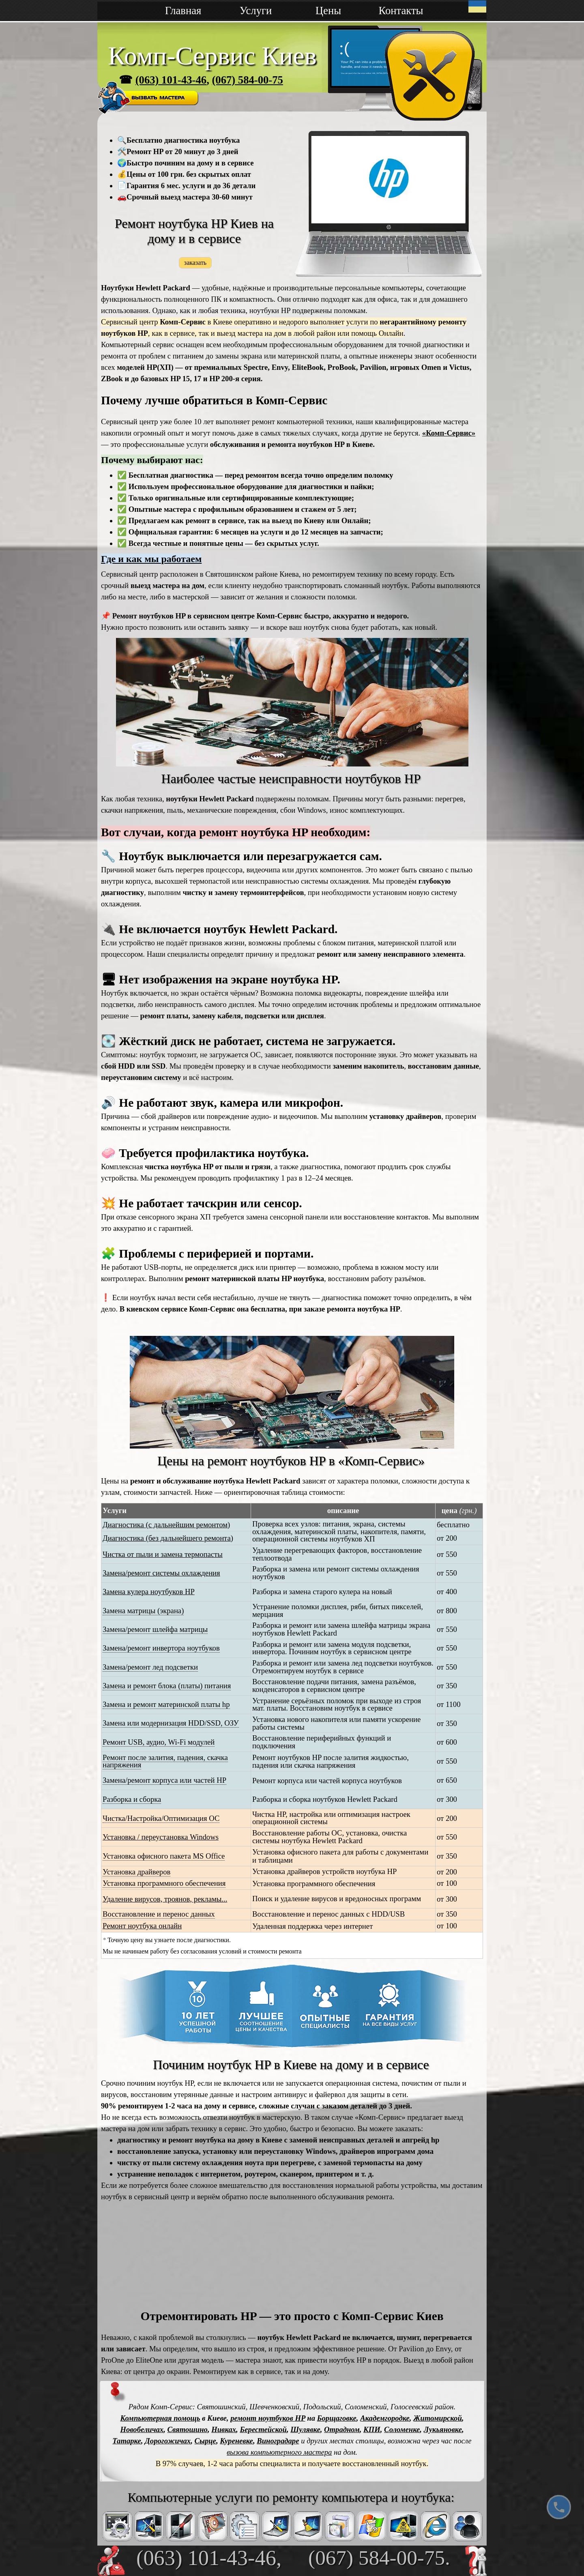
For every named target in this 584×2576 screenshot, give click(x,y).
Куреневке (236, 2440)
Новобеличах (141, 2429)
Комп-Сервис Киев (212, 55)
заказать (195, 261)
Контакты (400, 10)
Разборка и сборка (132, 1799)
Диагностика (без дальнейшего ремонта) (168, 1538)
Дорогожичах (168, 2440)
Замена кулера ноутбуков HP (149, 1591)
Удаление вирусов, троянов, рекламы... (165, 1899)
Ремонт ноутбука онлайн (142, 1925)
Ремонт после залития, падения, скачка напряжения (165, 1761)
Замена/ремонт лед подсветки (150, 1667)
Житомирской (437, 2418)
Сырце (205, 2440)
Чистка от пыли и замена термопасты (163, 1554)
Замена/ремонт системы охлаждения (161, 1573)
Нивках (223, 2429)
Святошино (187, 2429)
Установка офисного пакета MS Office (164, 1856)
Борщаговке (336, 2418)
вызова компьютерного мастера (279, 2452)
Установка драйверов (136, 1872)
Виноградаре (278, 2440)
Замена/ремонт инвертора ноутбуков (161, 1648)
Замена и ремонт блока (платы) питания (167, 1685)
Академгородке (385, 2418)
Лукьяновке (443, 2429)
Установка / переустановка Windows (161, 1837)
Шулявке (305, 2429)
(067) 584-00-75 (247, 80)
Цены (328, 10)
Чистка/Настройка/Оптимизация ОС (161, 1818)
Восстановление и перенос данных (159, 1914)
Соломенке (402, 2429)
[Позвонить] (559, 2507)
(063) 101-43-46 (170, 80)
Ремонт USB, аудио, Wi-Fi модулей (159, 1742)
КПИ (371, 2429)
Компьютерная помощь (160, 2418)
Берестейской (263, 2429)
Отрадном (342, 2429)
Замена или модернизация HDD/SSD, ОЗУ (171, 1723)
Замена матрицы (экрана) (143, 1610)
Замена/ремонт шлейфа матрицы (155, 1629)
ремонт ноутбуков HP (267, 2418)
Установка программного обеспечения (164, 1883)
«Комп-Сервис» (448, 433)
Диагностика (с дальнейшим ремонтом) (166, 1524)
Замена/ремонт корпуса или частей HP (164, 1780)
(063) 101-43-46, (208, 2558)
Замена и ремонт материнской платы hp (166, 1704)
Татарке (126, 2440)
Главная (183, 10)
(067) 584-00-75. (379, 2557)
